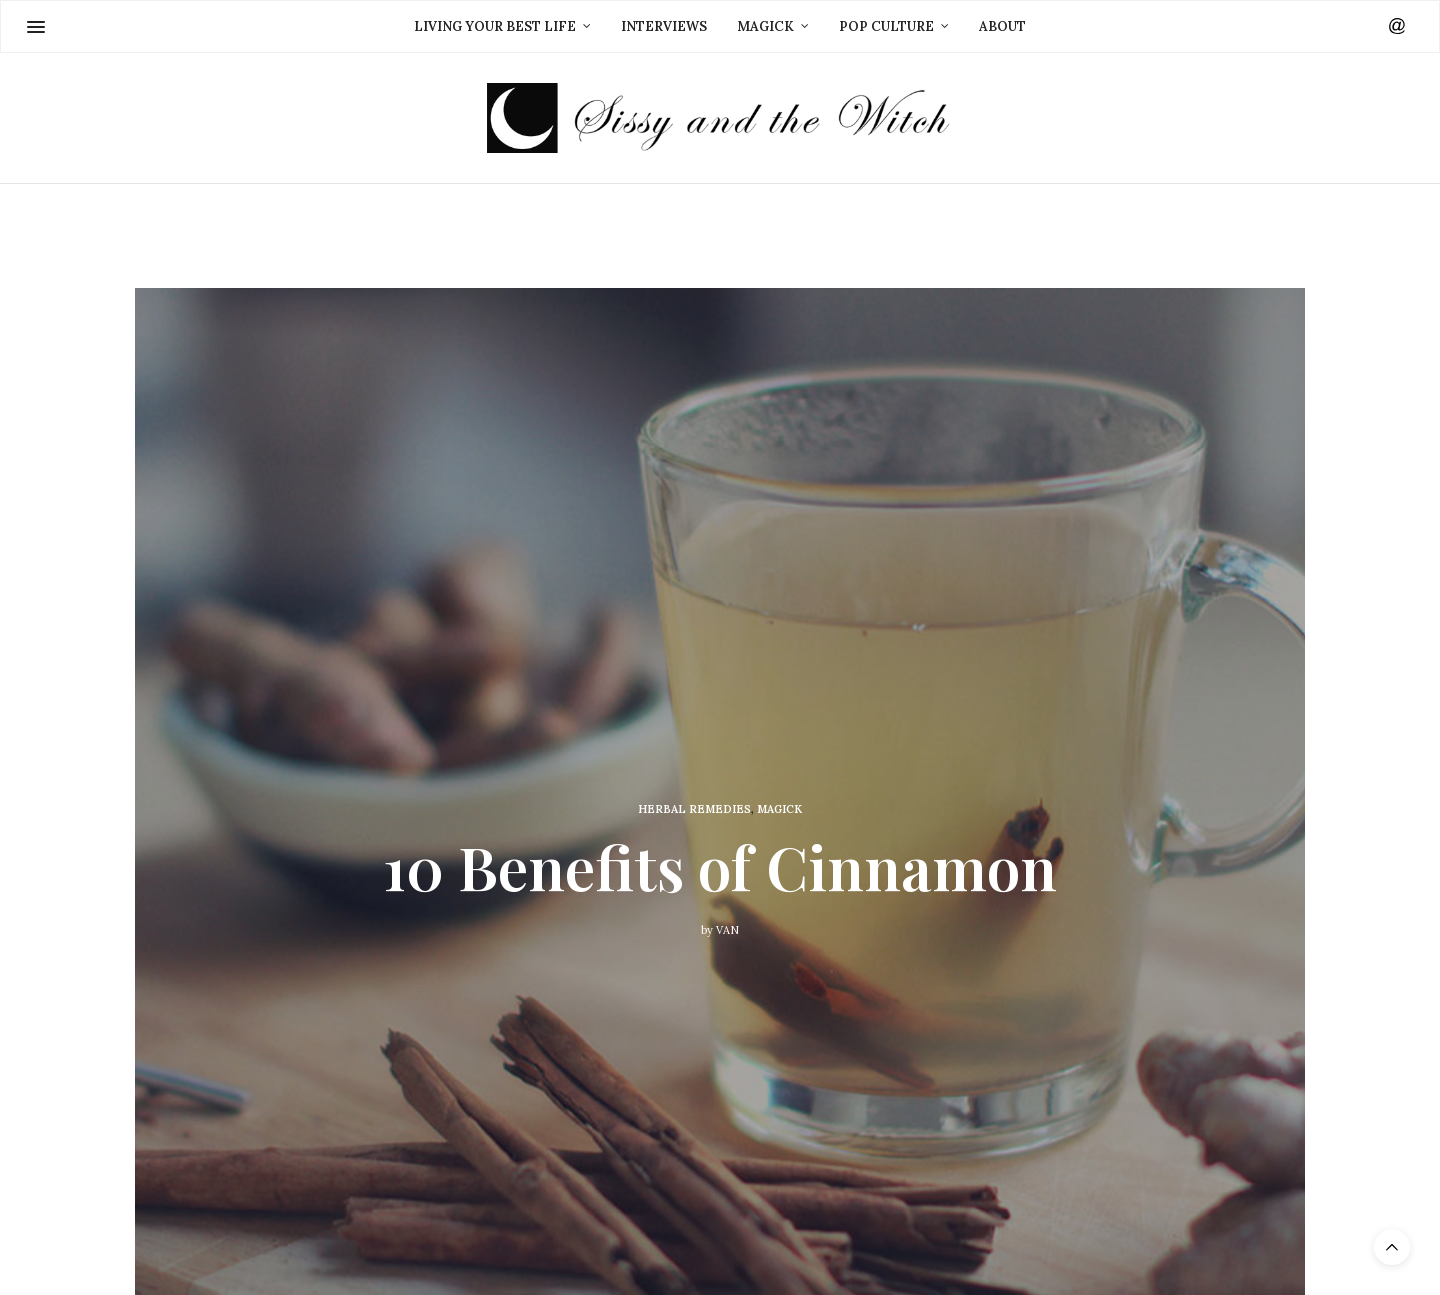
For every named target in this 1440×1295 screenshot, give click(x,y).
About (1002, 26)
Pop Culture (886, 26)
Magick (765, 26)
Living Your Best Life (495, 26)
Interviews (664, 26)
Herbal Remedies (694, 808)
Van (727, 929)
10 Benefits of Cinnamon (720, 865)
